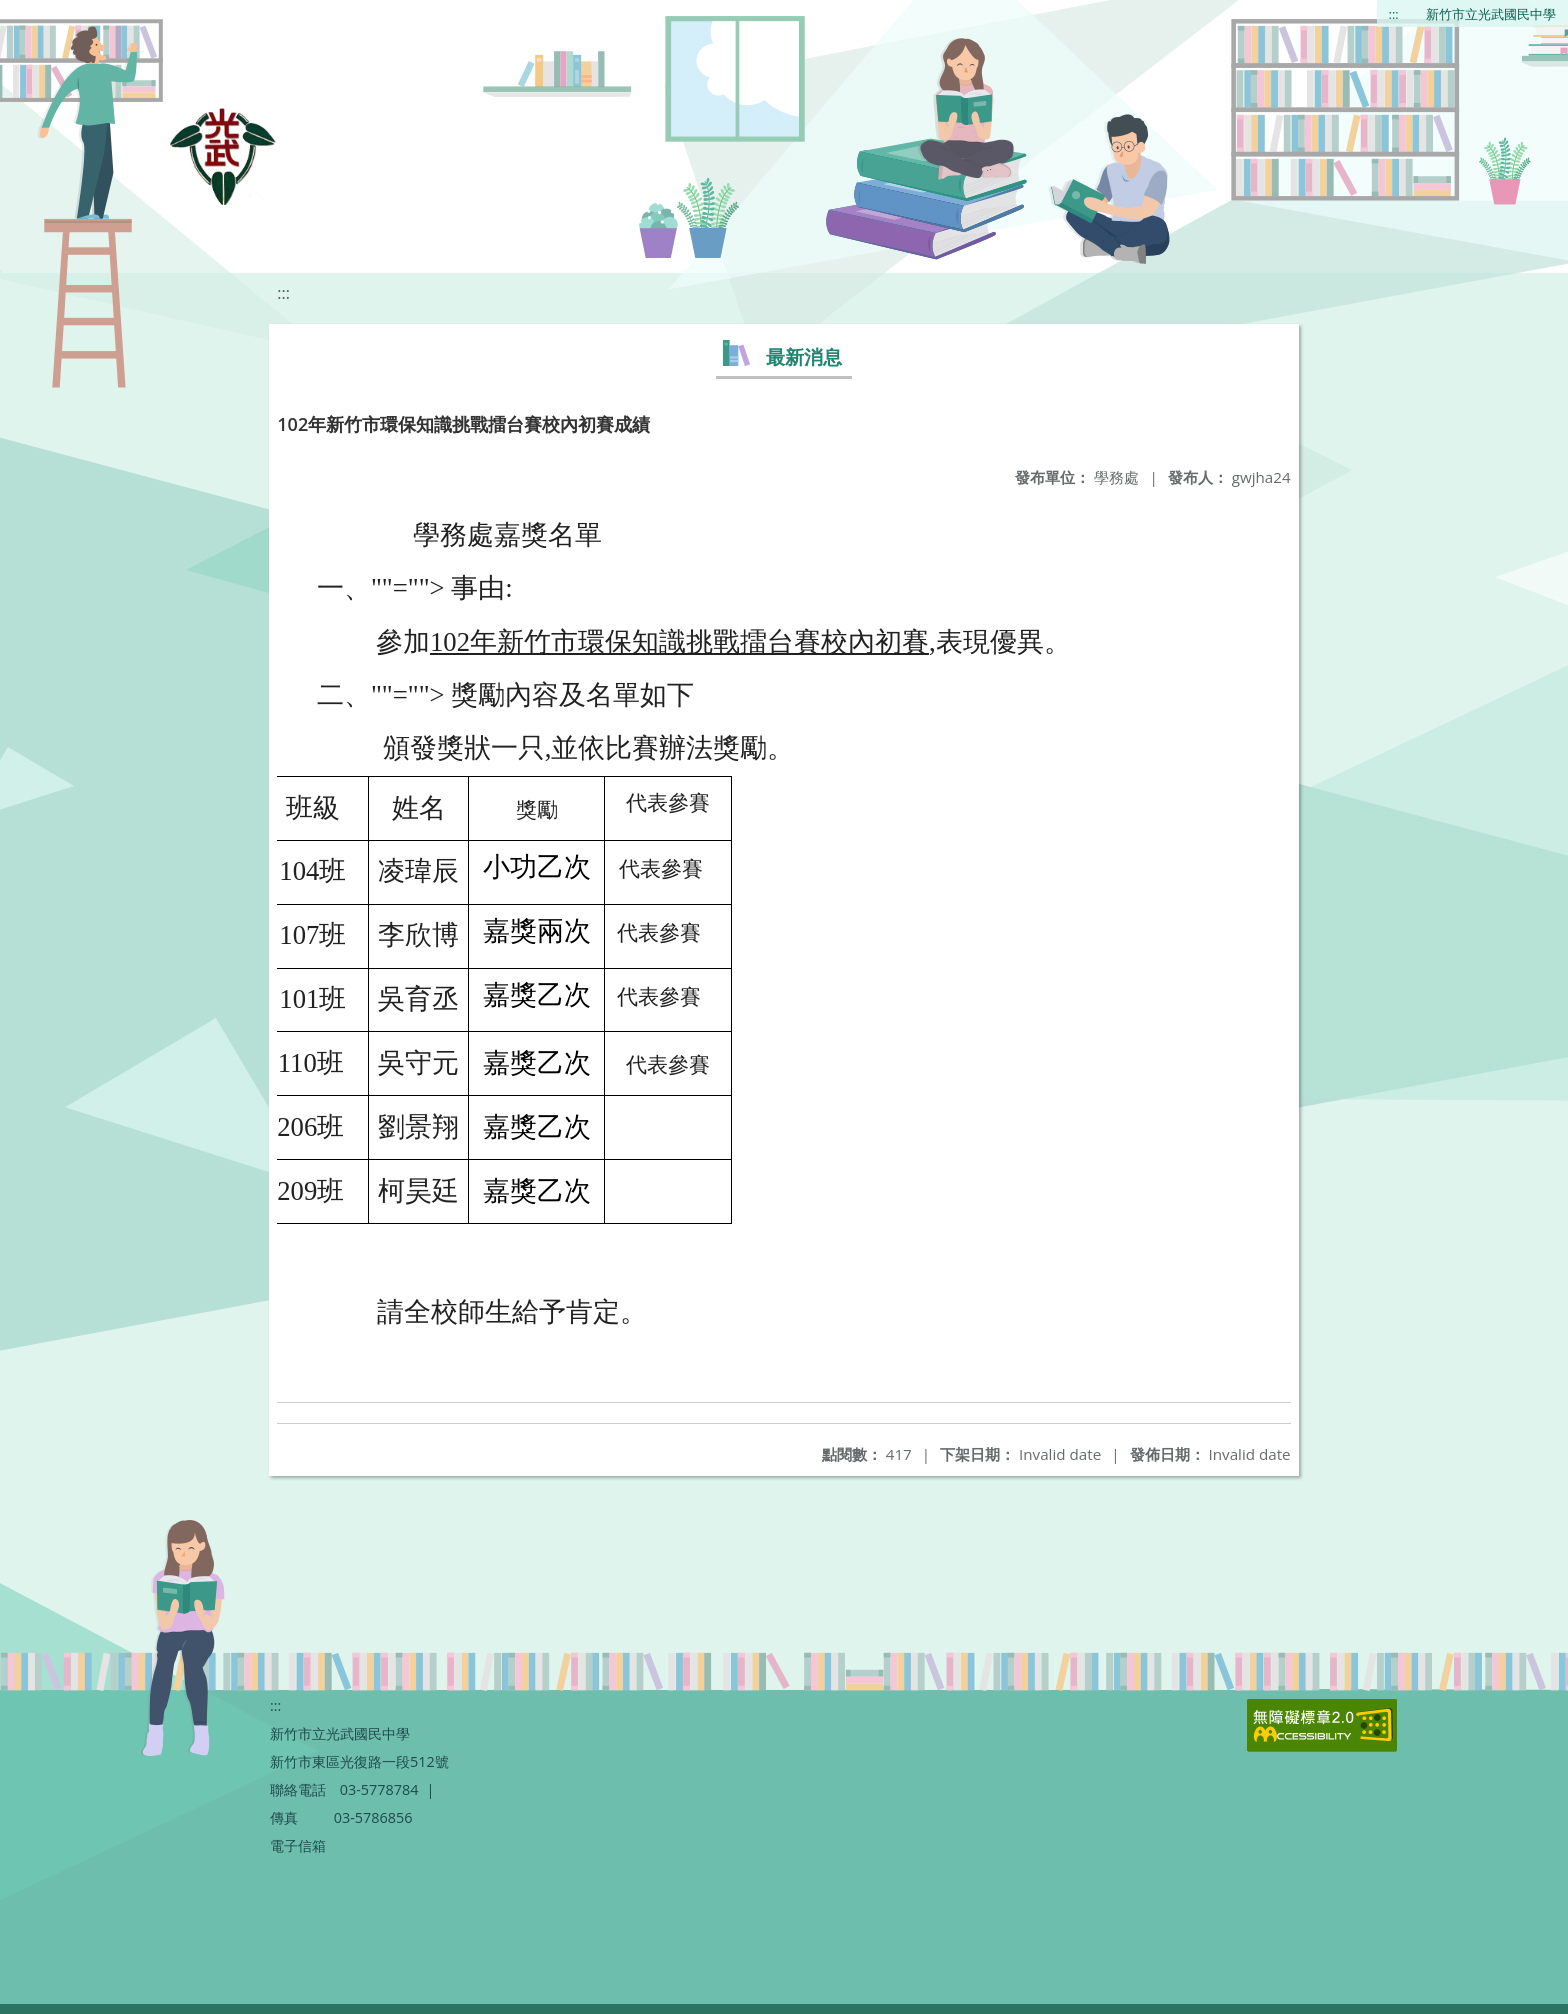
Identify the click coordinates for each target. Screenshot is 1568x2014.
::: (1394, 14)
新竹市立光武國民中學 (1491, 14)
